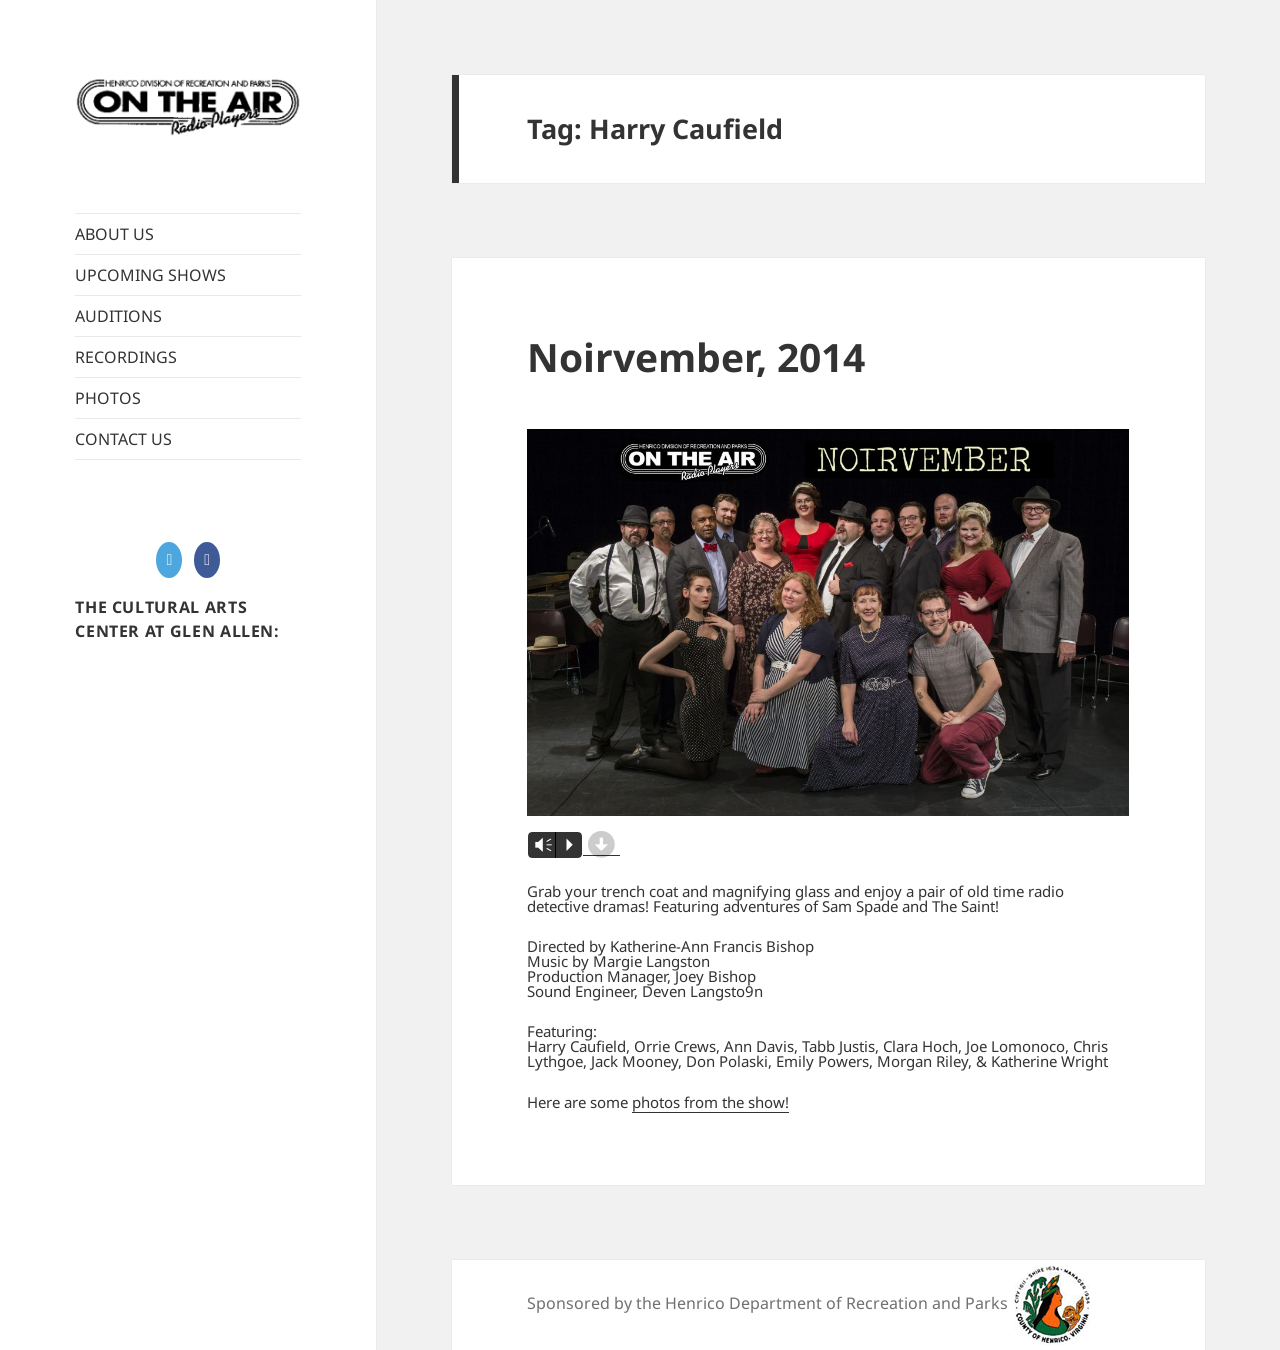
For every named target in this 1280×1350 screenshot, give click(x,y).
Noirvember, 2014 (696, 356)
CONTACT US (123, 439)
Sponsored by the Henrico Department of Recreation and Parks (767, 1303)
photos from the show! (710, 1102)
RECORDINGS (126, 357)
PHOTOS (108, 398)
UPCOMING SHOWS (150, 275)
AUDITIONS (118, 316)
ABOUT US (114, 234)
